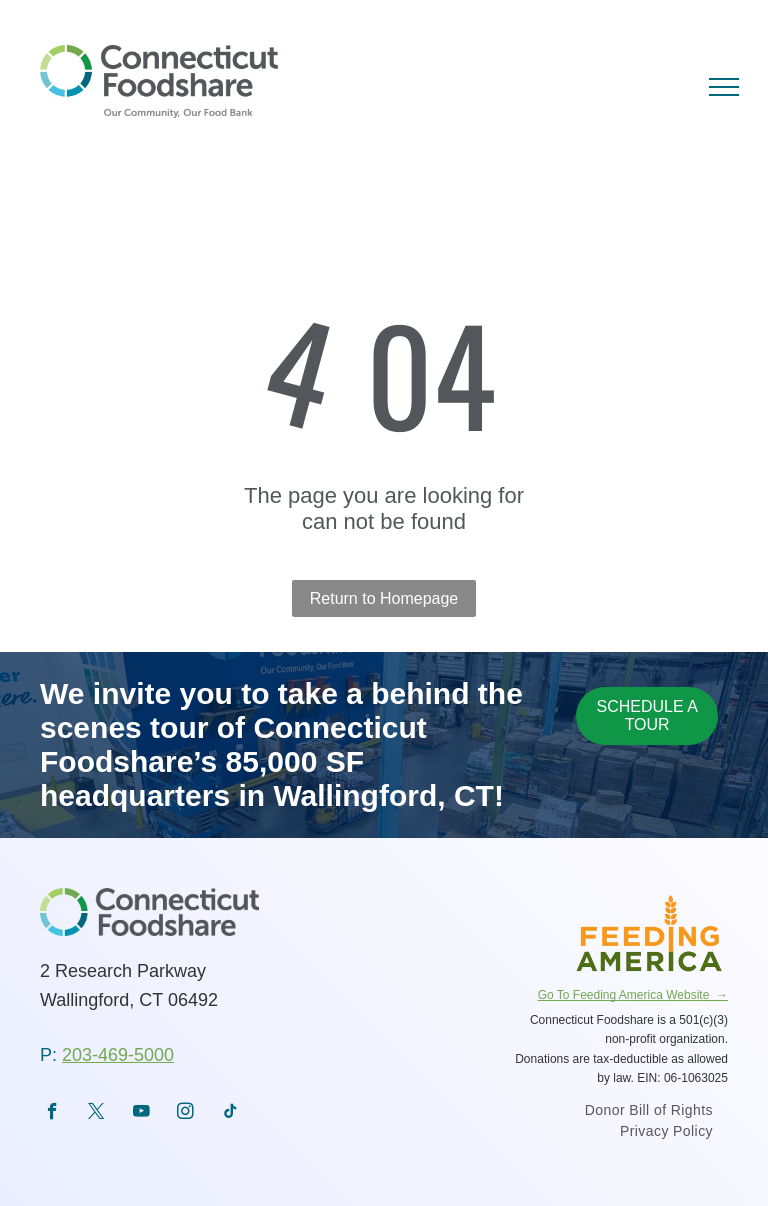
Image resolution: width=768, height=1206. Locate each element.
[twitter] (96, 1114)
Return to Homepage (384, 598)
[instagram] (185, 1114)
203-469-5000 (118, 1055)
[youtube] (141, 1114)
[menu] (724, 87)
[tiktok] (230, 1114)
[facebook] (52, 1114)
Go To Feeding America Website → (633, 995)
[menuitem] (649, 1112)
